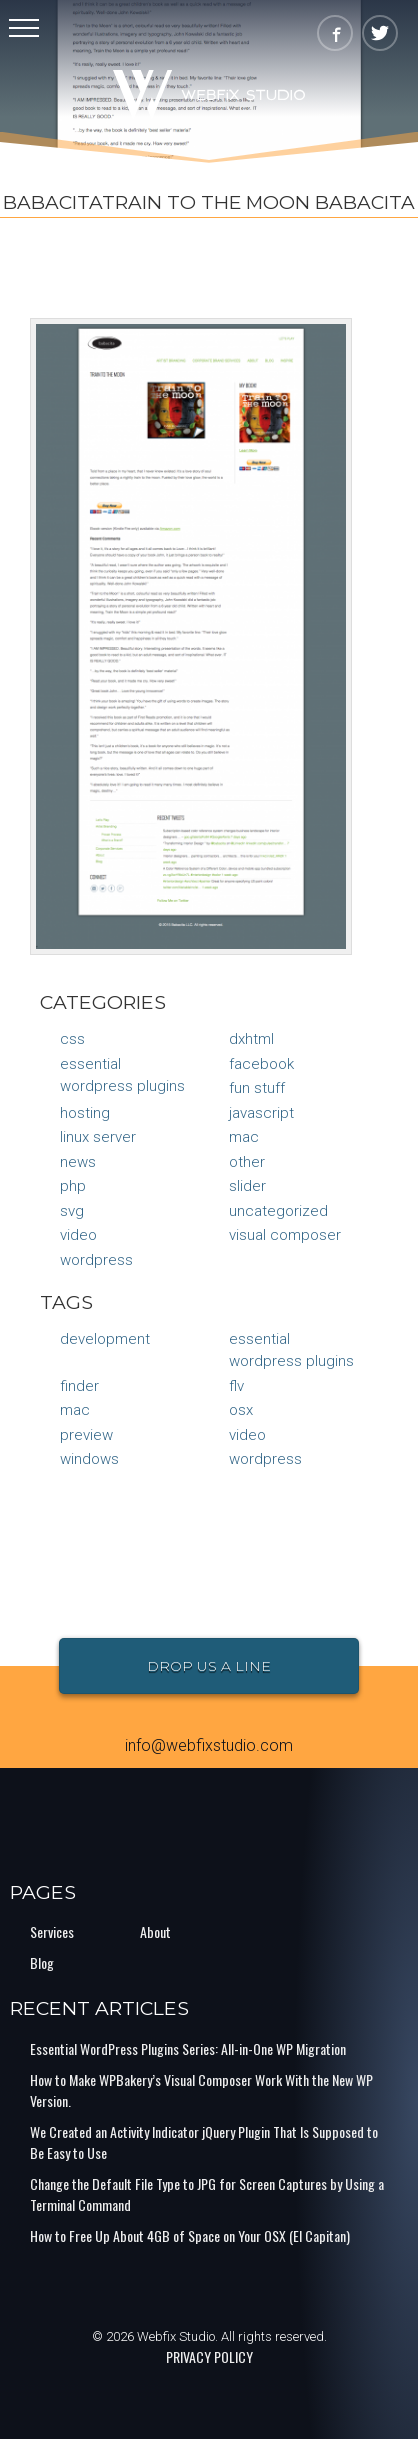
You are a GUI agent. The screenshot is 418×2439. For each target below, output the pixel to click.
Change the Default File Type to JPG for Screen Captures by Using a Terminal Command (207, 2194)
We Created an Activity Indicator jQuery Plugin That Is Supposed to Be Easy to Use (204, 2142)
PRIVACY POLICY (209, 2356)
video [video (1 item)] (247, 1435)
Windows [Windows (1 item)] (89, 1459)
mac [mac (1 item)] (75, 1410)
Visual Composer (285, 1235)
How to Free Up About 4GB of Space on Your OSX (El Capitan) (190, 2235)
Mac (244, 1137)
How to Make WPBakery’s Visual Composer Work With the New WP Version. (201, 2090)
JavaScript (261, 1113)
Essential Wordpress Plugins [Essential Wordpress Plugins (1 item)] (291, 1350)
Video (78, 1235)
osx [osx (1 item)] (241, 1410)
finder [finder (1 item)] (79, 1386)
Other (247, 1162)
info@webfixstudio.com (209, 1745)
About (155, 1931)
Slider (247, 1186)
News (78, 1162)
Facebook (261, 1064)
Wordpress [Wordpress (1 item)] (265, 1459)
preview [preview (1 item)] (86, 1435)
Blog (42, 1962)
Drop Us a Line (209, 1666)
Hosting (85, 1113)
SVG (72, 1211)
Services (52, 1931)
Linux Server (98, 1137)
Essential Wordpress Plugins (122, 1075)
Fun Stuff (257, 1088)
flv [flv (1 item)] (236, 1386)
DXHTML (251, 1039)
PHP (73, 1186)
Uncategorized (278, 1211)
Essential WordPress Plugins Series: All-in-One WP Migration (188, 2048)
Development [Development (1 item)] (105, 1339)
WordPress (96, 1260)
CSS (72, 1039)
